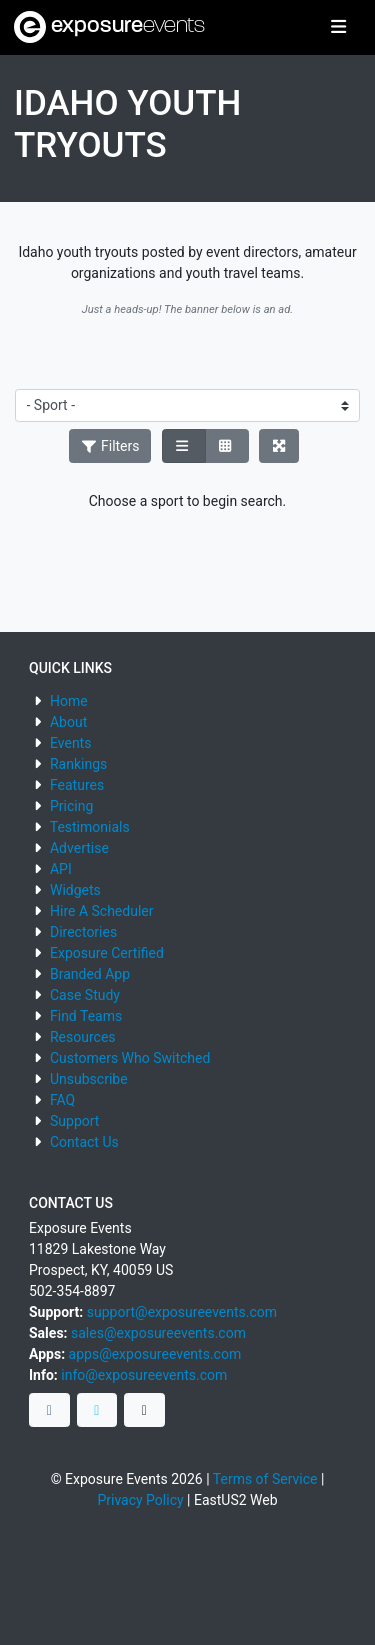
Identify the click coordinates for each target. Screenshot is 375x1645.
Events (70, 743)
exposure (109, 27)
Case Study (85, 995)
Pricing (71, 806)
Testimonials (90, 827)
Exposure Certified (107, 953)
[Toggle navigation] (338, 28)
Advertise (79, 848)
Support (74, 1121)
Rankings (78, 764)
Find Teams (86, 1016)
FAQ (62, 1100)
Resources (83, 1037)
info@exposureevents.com (144, 1375)
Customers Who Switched (130, 1058)
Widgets (75, 890)
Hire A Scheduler (101, 911)
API (61, 869)
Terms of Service (265, 1479)
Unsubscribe (89, 1079)
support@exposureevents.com (182, 1312)
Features (77, 785)
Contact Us (84, 1142)
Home (69, 701)
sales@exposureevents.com (158, 1333)
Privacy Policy (140, 1500)
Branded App (90, 974)
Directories (83, 932)
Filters (110, 446)
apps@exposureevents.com (155, 1354)
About (68, 722)
